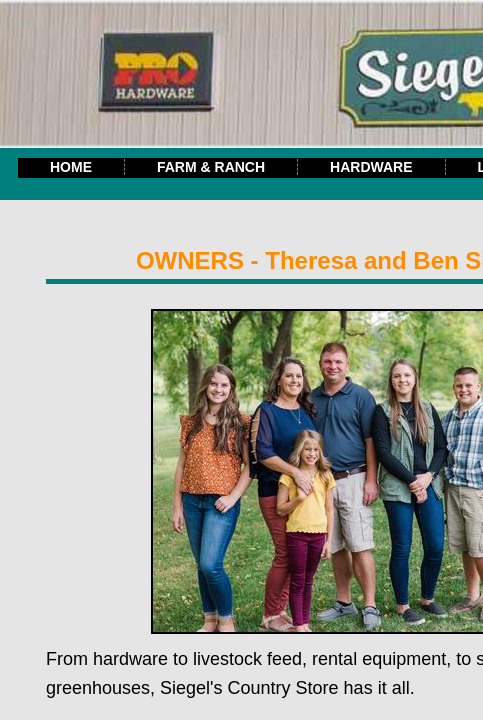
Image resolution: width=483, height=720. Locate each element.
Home (71, 167)
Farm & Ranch (211, 167)
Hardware (371, 167)
